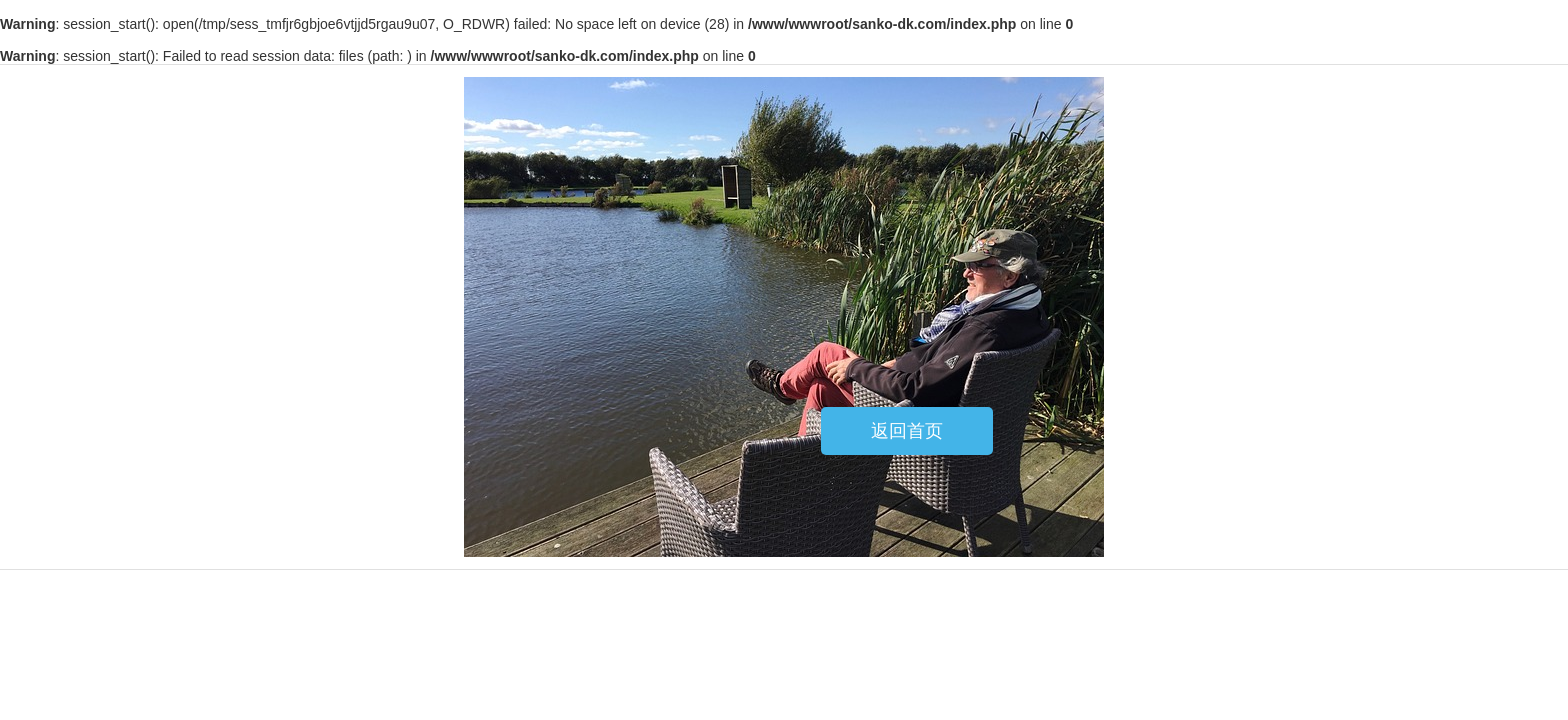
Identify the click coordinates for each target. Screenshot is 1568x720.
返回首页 (907, 431)
